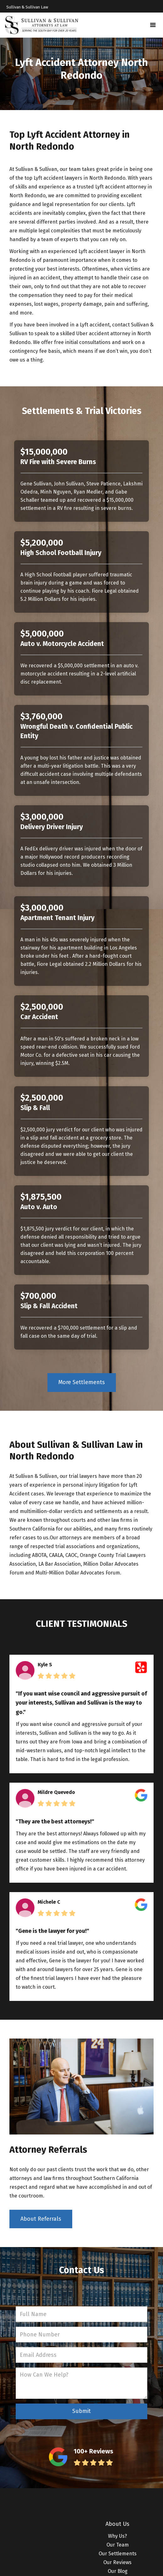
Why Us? (117, 2536)
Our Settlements (118, 2554)
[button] (153, 25)
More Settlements (81, 1382)
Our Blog (118, 2571)
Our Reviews (117, 2562)
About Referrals (40, 2218)
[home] (42, 25)
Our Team (117, 2545)
